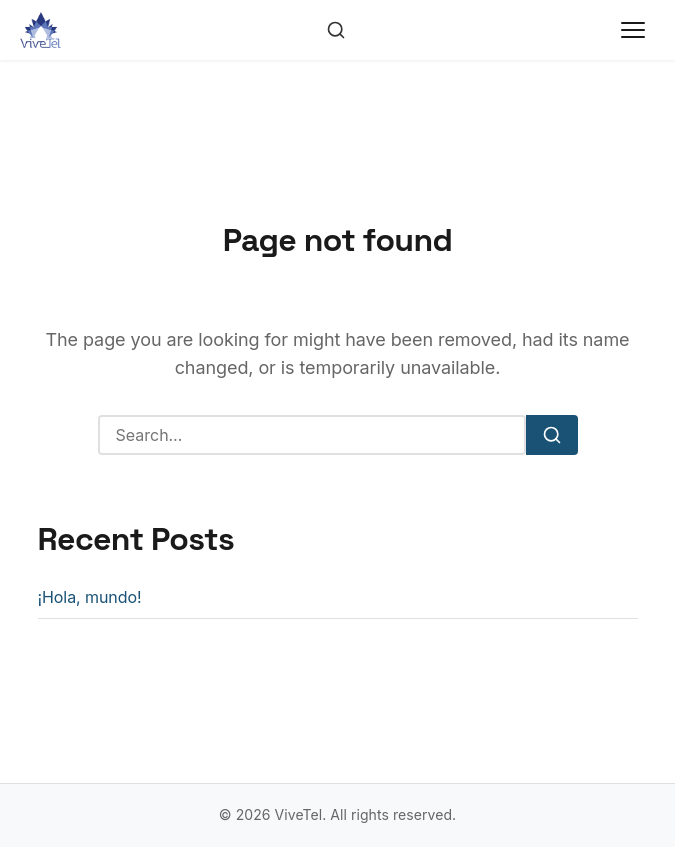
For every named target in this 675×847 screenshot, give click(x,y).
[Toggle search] (336, 30)
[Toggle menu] (633, 30)
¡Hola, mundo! (90, 597)
